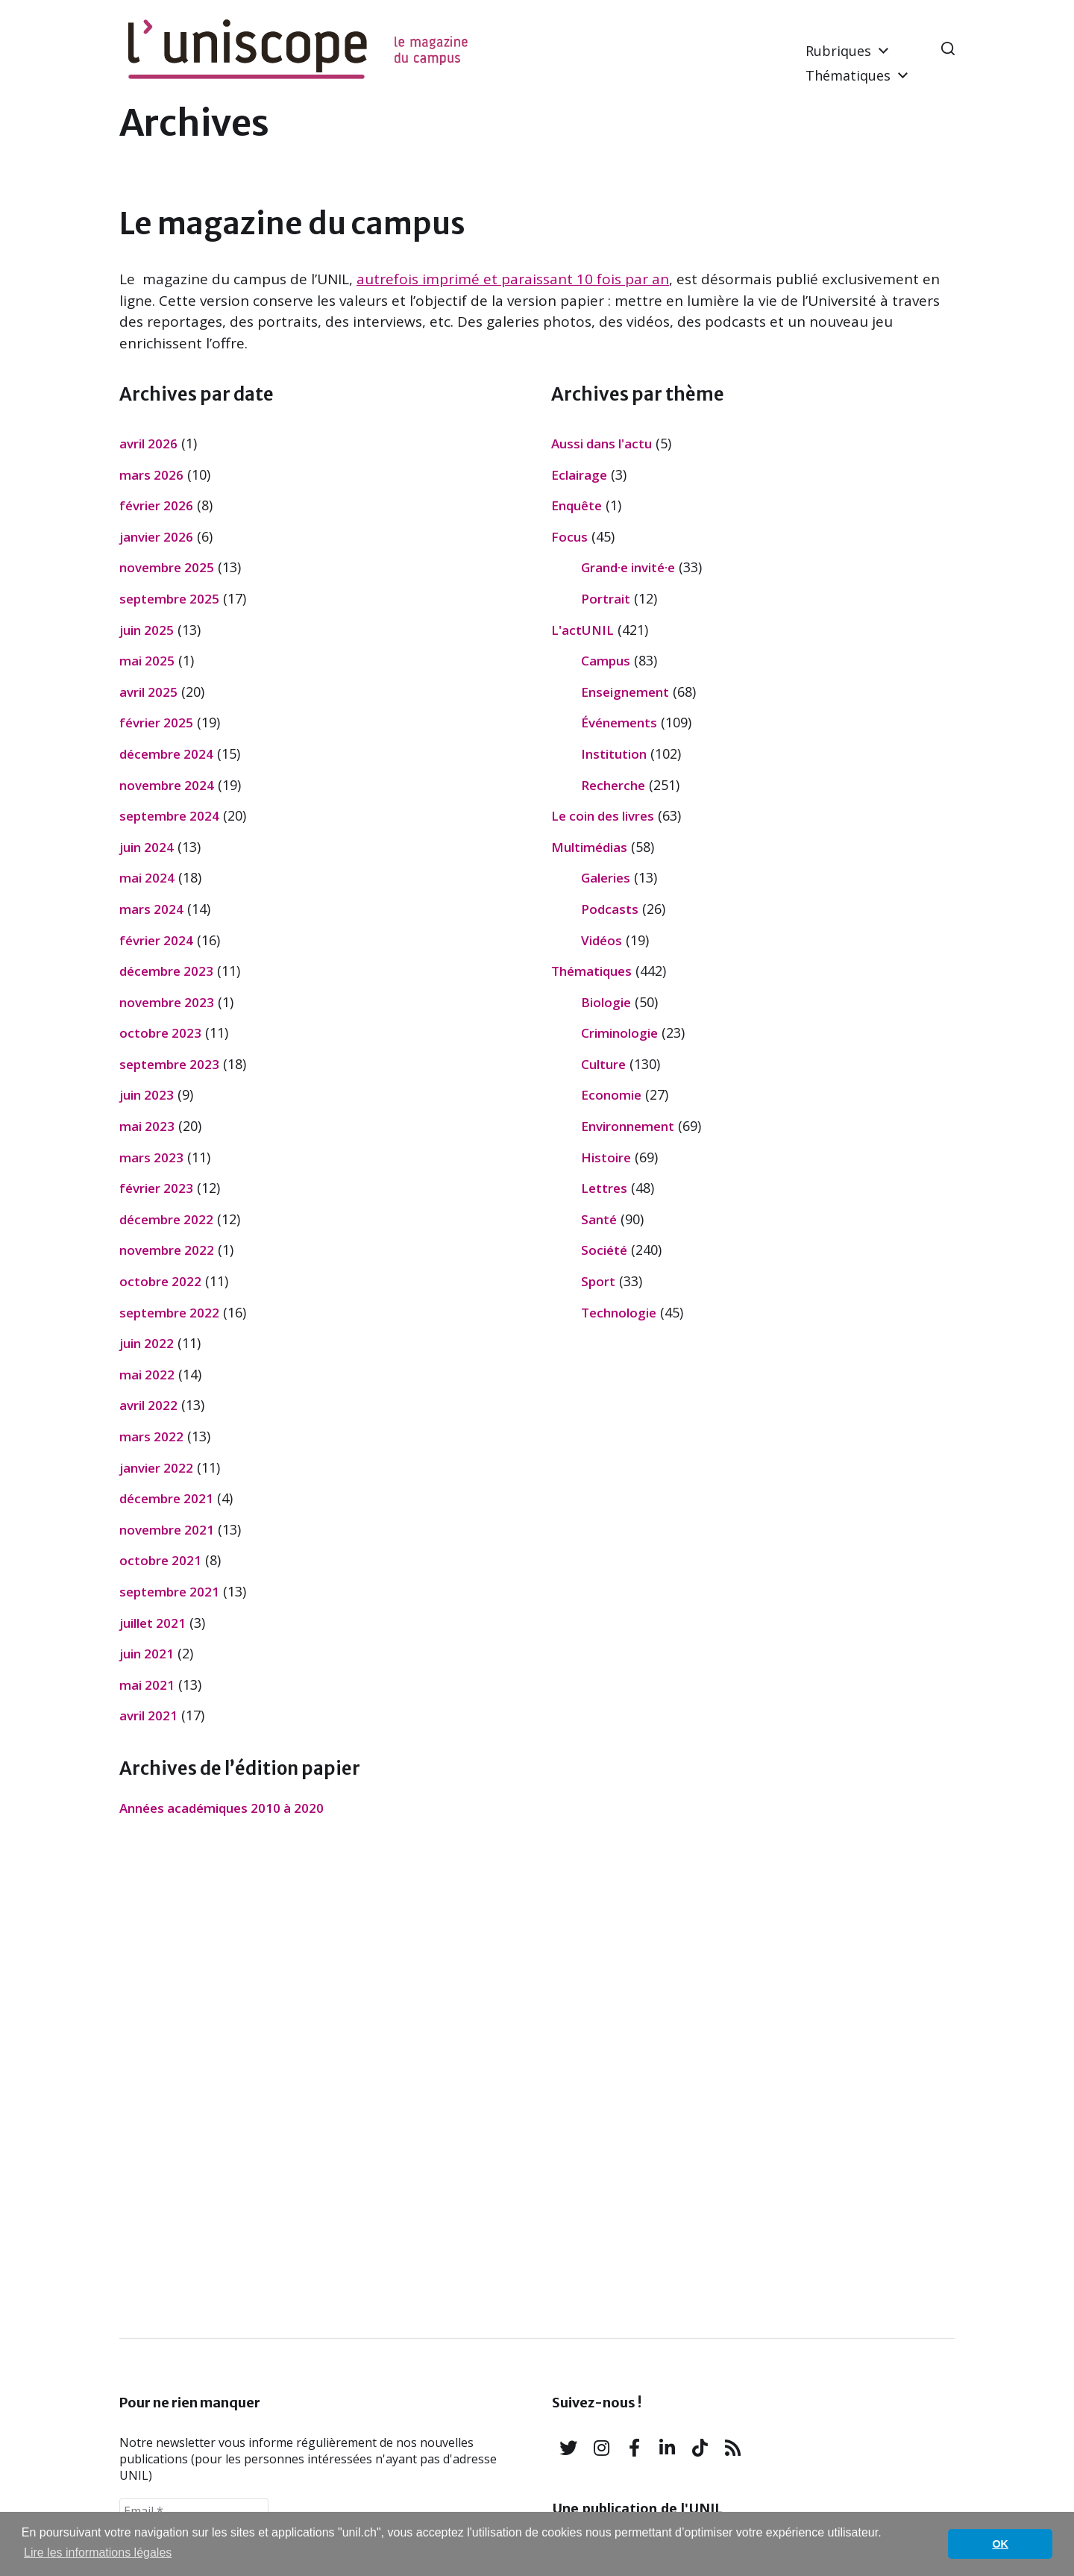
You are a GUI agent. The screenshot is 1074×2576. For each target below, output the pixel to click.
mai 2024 (147, 877)
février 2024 (156, 940)
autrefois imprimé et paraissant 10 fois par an (513, 279)
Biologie (606, 1002)
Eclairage (579, 474)
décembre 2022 (166, 1219)
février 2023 (156, 1188)
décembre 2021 (166, 1498)
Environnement (627, 1126)
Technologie (618, 1312)
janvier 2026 (156, 536)
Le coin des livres (602, 815)
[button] (948, 48)
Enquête (576, 505)
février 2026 (156, 505)
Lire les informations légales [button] (98, 2552)
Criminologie (619, 1032)
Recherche (613, 785)
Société (604, 1250)
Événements (619, 722)
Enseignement (625, 692)
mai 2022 (147, 1374)
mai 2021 (147, 1684)
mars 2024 (151, 909)
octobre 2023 (160, 1032)
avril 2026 (148, 443)
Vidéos (601, 940)
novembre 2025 (166, 567)
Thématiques (848, 75)
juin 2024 (146, 847)
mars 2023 (151, 1157)
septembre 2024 (169, 815)
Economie (611, 1094)
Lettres (604, 1188)
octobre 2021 (160, 1560)
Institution (614, 753)
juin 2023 (146, 1094)
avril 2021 (148, 1715)
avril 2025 (148, 692)
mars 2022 (151, 1436)
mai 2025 (147, 660)
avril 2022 (148, 1405)
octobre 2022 (160, 1281)
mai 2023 (147, 1126)
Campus (605, 660)
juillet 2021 (152, 1623)
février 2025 (156, 722)
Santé (599, 1219)
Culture (603, 1064)
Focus (569, 536)
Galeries (605, 877)
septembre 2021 (169, 1591)
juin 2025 (146, 630)
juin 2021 (146, 1653)
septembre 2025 (169, 598)
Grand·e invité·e (628, 567)
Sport (598, 1281)
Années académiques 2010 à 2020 (221, 1808)
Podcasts (609, 909)
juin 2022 (146, 1343)
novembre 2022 (166, 1250)
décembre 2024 (166, 753)
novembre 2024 (166, 785)
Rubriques (838, 50)
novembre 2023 (166, 1002)
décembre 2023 (166, 971)
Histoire (606, 1157)
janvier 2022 (156, 1467)
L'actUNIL (582, 630)
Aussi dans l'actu (601, 443)
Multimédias (589, 847)
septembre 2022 (169, 1312)
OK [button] (1000, 2544)
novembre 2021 (166, 1529)
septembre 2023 (169, 1064)
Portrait (605, 598)
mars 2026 (151, 474)
